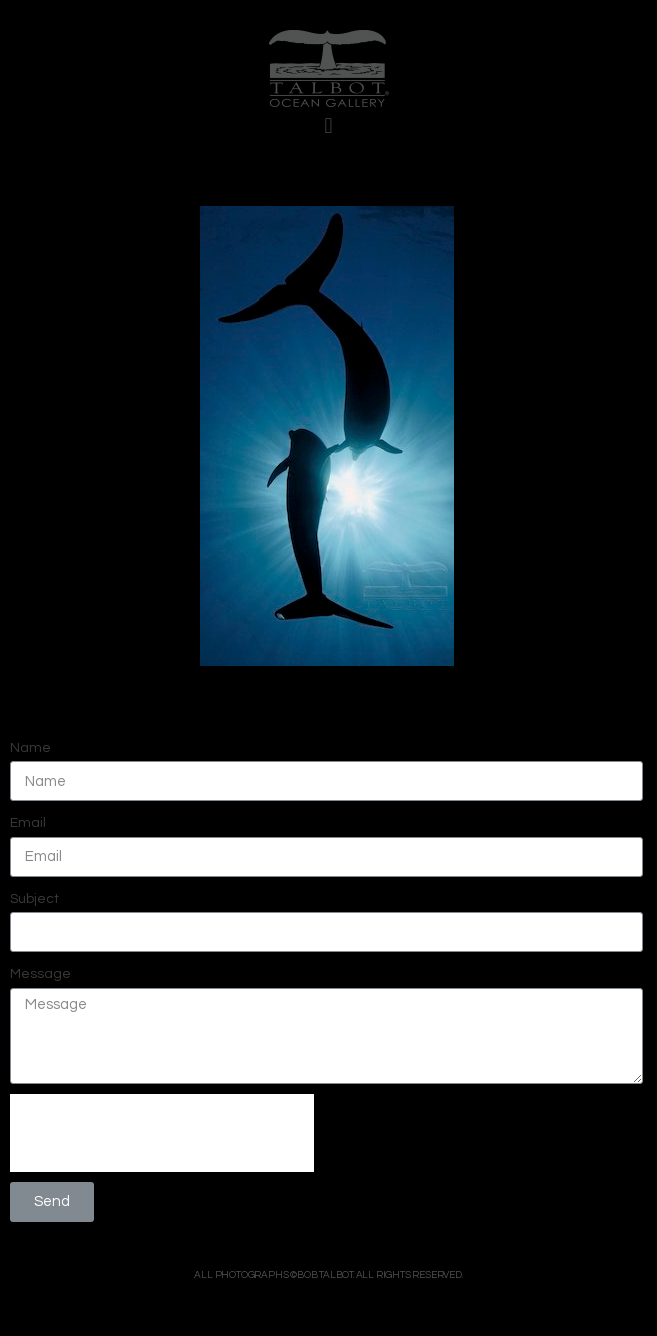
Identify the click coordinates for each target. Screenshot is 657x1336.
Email (28, 823)
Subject (34, 899)
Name (30, 748)
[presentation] (162, 1133)
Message (40, 974)
